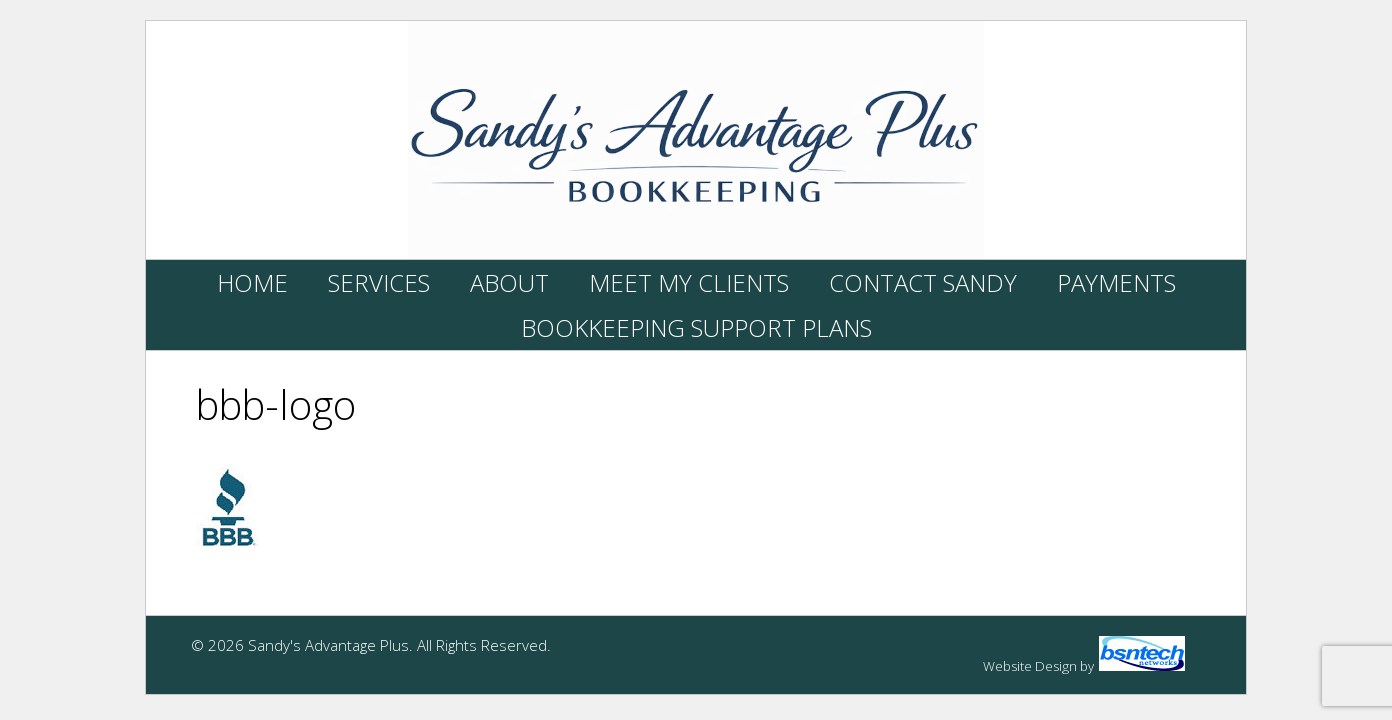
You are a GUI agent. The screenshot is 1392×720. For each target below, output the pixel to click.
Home (252, 282)
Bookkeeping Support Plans (696, 327)
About (509, 282)
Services (379, 282)
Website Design (1030, 666)
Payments (1116, 282)
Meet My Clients (689, 282)
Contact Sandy (923, 282)
